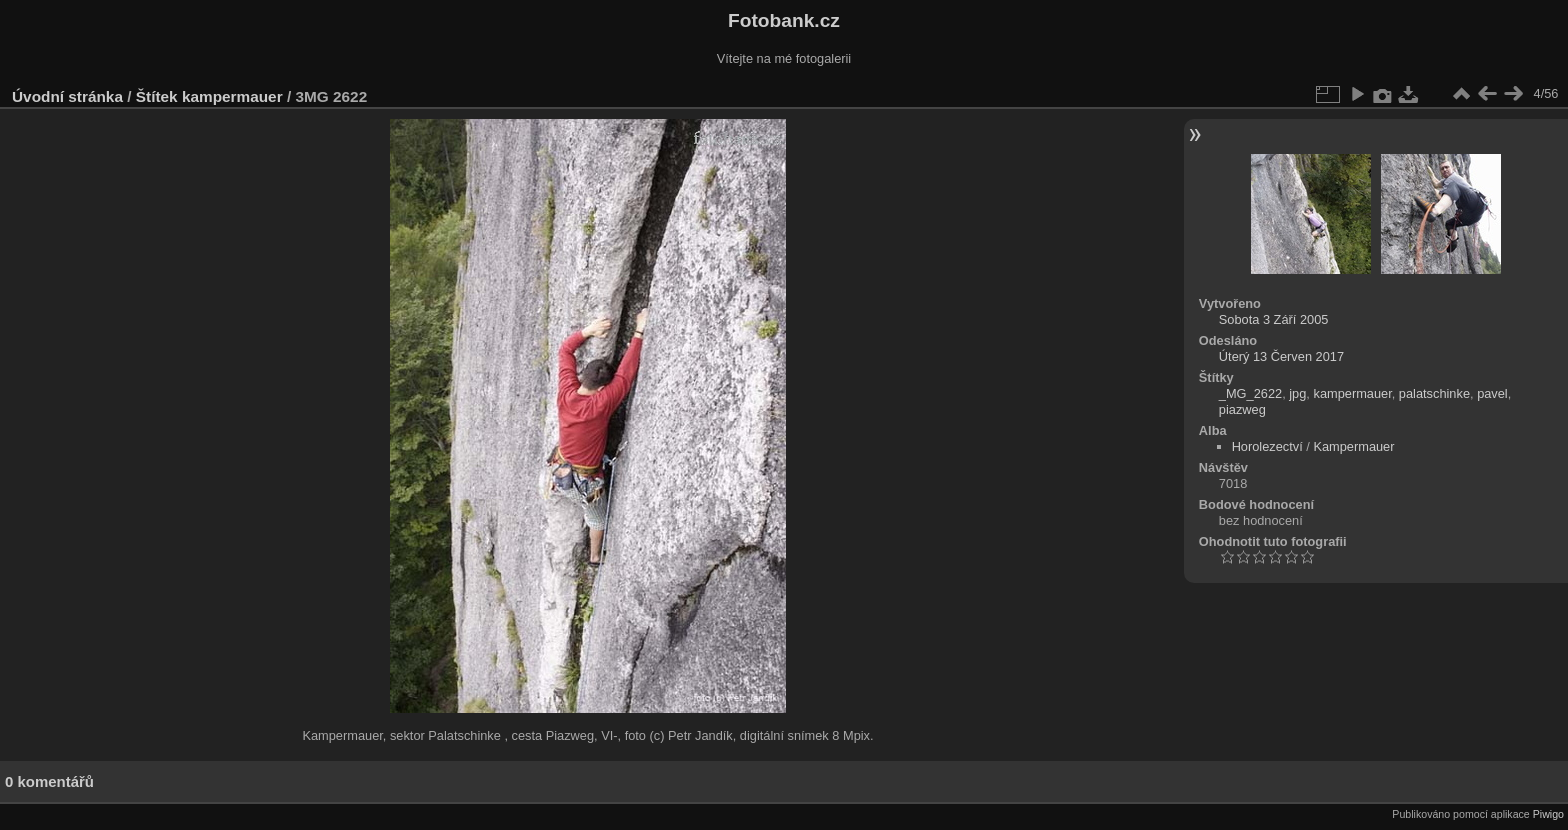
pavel (1492, 393)
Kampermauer (1353, 446)
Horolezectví (1267, 446)
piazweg (1242, 409)
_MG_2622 (1250, 393)
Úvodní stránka (67, 96)
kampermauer (232, 96)
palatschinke (1434, 393)
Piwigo (1548, 814)
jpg (1297, 393)
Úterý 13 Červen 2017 (1281, 356)
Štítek (157, 96)
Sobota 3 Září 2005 (1274, 319)
